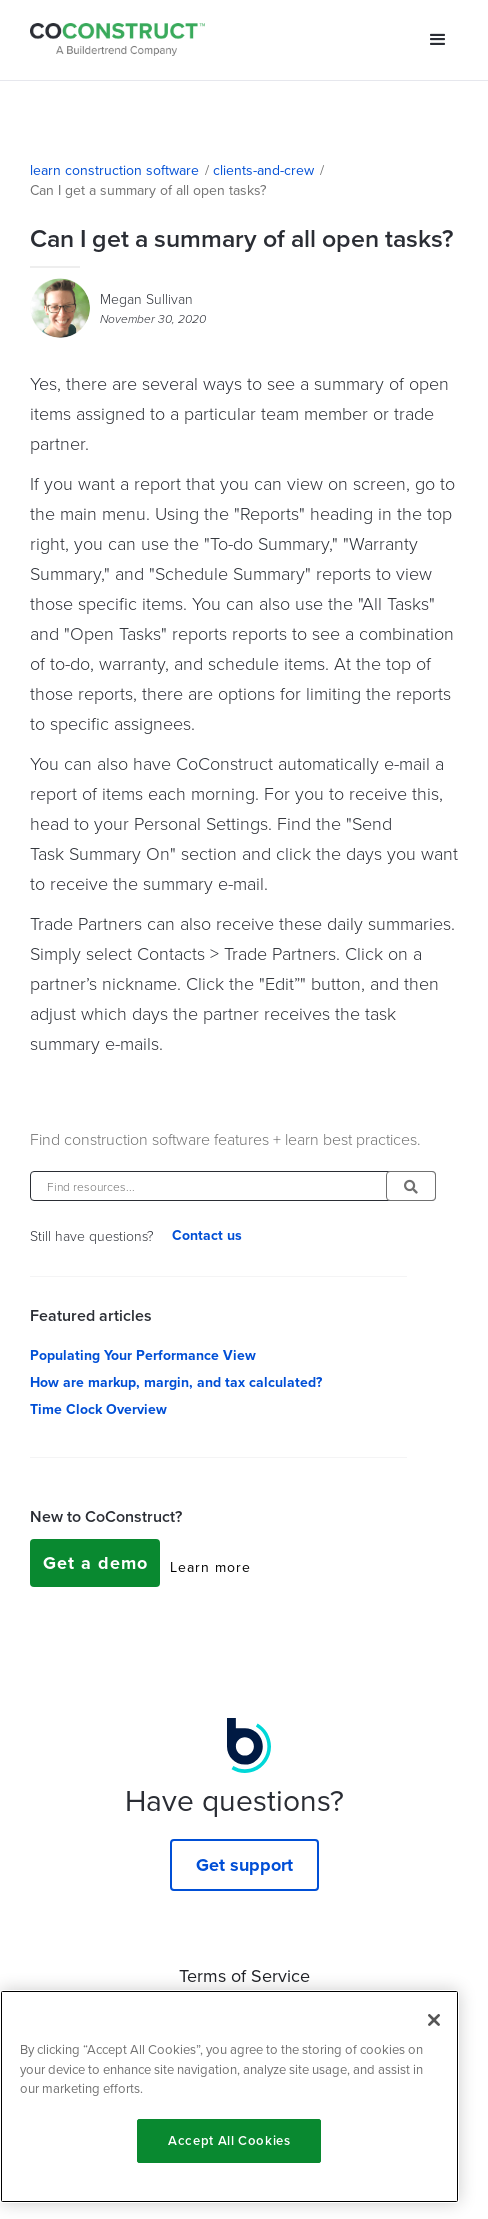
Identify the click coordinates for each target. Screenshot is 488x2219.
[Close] (434, 2020)
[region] (229, 2096)
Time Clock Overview (98, 1410)
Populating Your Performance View (143, 1356)
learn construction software (114, 171)
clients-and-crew (263, 171)
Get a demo (95, 1563)
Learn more (210, 1568)
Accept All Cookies (229, 2140)
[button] (438, 40)
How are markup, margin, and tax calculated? (176, 1383)
